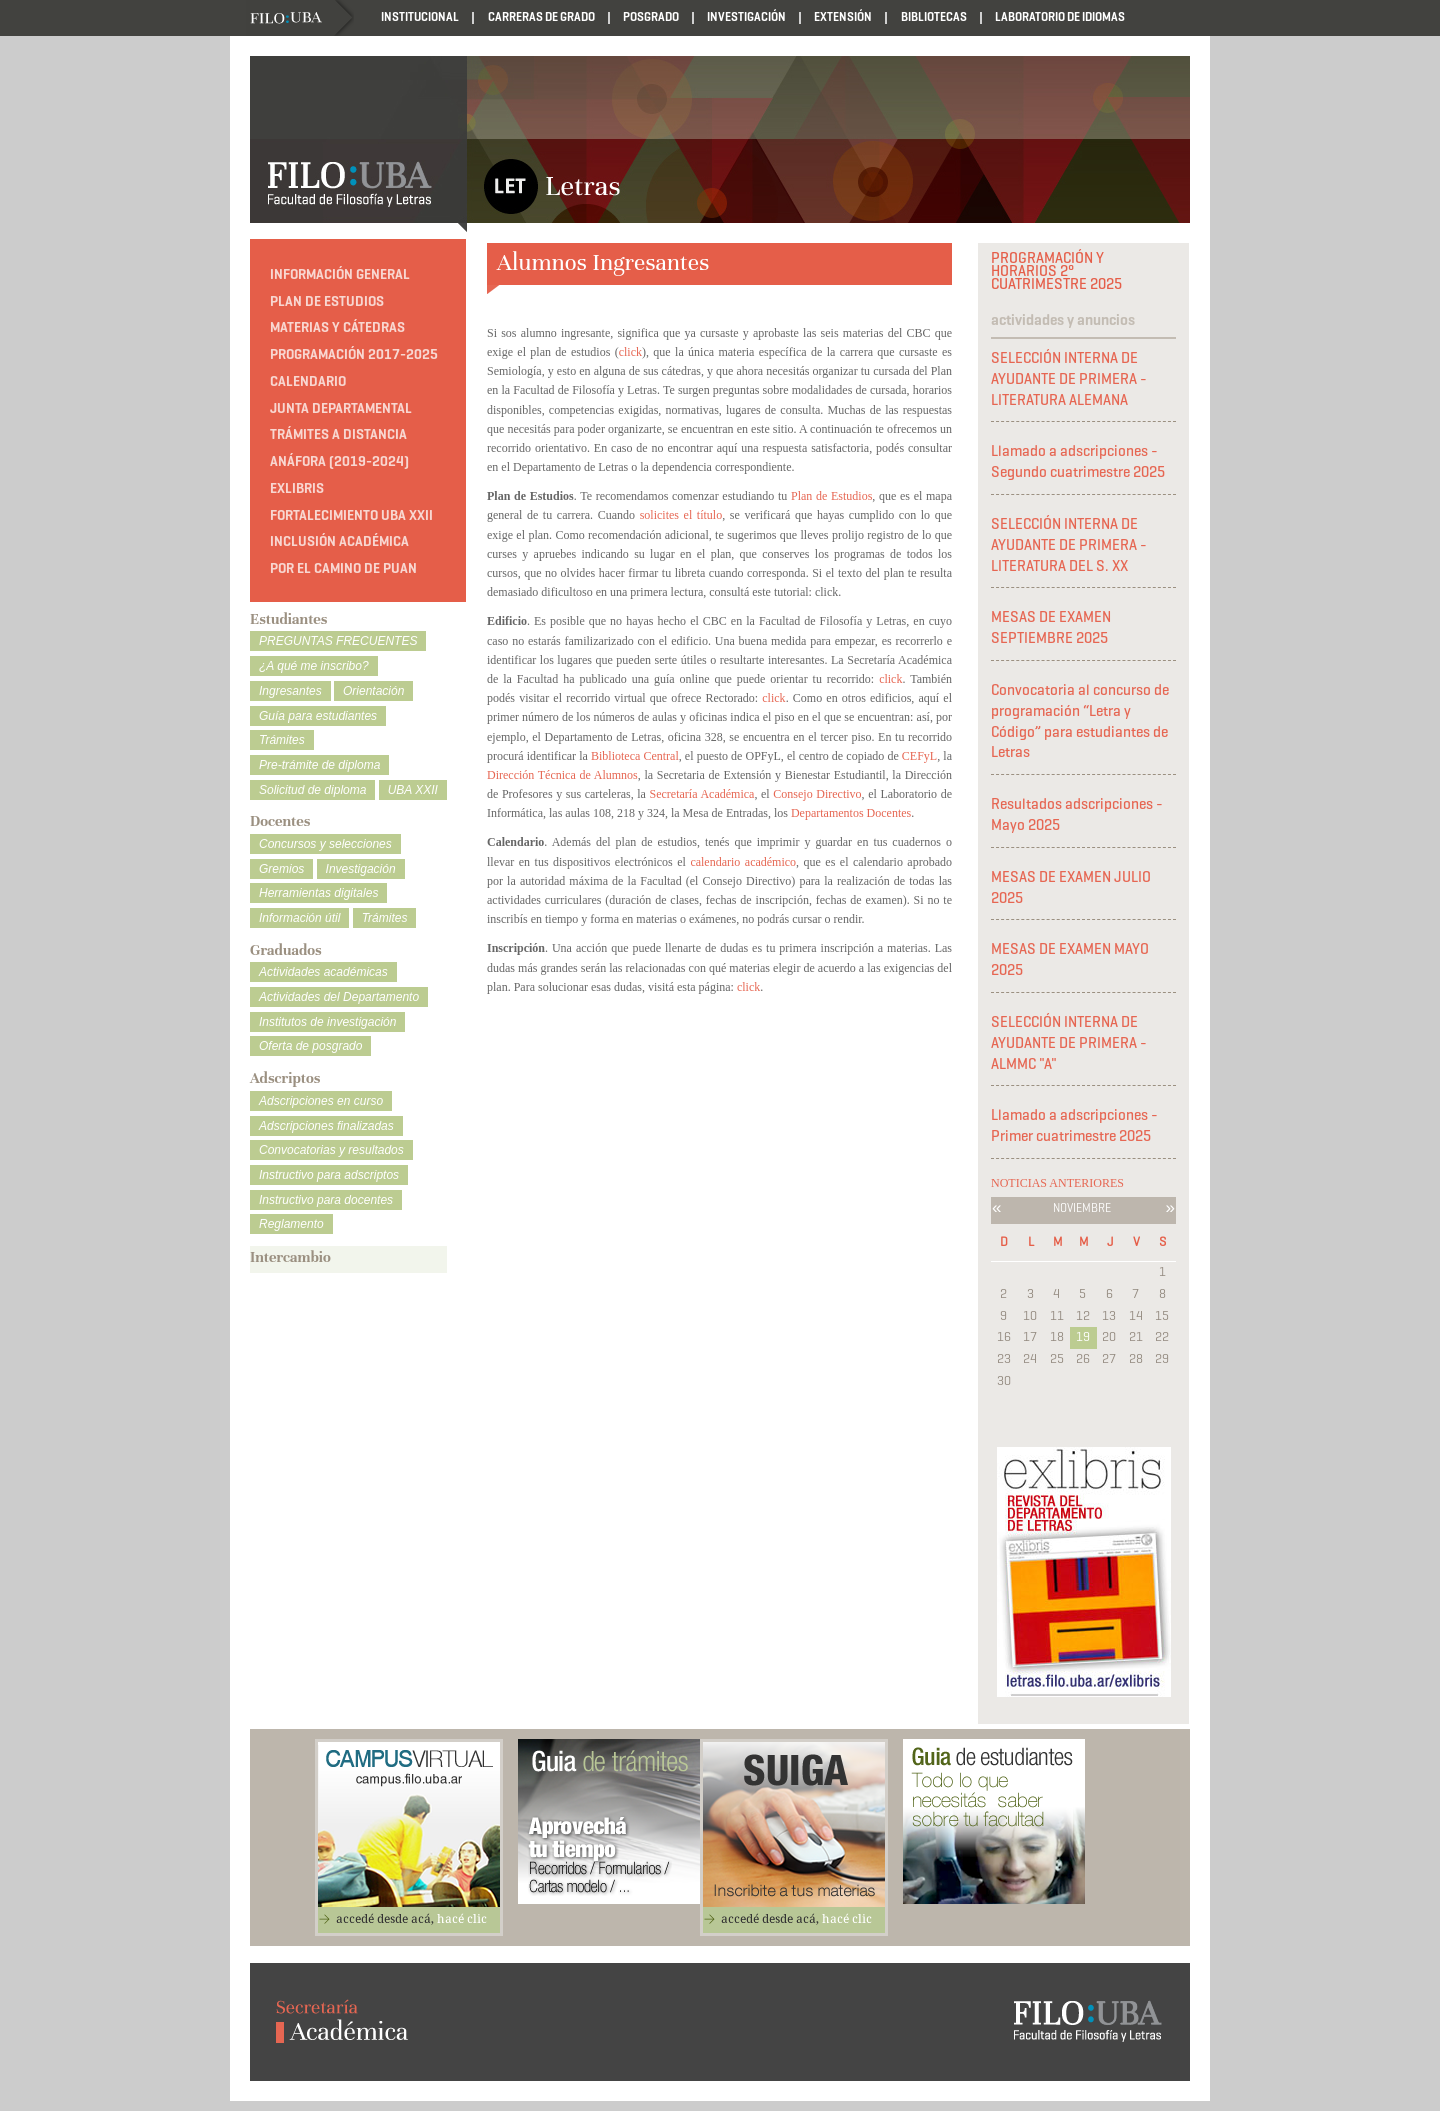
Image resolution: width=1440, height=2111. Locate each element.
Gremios (281, 869)
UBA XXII (413, 790)
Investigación (746, 16)
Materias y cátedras (337, 327)
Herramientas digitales (318, 893)
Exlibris (297, 488)
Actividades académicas (323, 972)
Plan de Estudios (831, 496)
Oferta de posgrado (310, 1046)
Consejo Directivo (817, 794)
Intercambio (290, 1257)
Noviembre (1082, 1207)
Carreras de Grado (541, 16)
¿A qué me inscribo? (314, 666)
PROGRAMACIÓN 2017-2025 (354, 354)
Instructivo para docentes (326, 1200)
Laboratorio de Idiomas (1060, 16)
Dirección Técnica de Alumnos (562, 775)
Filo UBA (301, 18)
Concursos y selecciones (325, 844)
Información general (340, 274)
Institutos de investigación (327, 1022)
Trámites (282, 740)
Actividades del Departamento (339, 997)
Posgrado (651, 16)
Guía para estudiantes (318, 716)
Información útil (299, 918)
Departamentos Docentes (851, 813)
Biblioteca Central (635, 756)
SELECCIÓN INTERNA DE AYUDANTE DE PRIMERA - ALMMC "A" (1069, 1043)
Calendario (308, 381)
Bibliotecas (934, 16)
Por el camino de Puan (343, 568)
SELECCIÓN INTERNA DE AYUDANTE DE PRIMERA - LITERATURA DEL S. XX (1069, 545)
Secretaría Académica (702, 794)
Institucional (420, 16)
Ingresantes (290, 691)
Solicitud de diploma (312, 790)
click (630, 352)
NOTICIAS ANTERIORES (1057, 1183)
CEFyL (919, 756)
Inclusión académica (339, 541)
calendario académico (743, 862)
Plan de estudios (327, 301)
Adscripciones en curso (321, 1101)
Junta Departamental (341, 408)
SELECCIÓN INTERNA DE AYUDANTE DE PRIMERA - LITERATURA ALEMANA (1069, 379)
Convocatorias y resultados (331, 1150)
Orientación (373, 691)
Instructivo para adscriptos (329, 1175)
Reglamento (291, 1224)
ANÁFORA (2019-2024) (339, 461)
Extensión (843, 16)
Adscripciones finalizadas (326, 1126)
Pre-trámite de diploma (319, 765)
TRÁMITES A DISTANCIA (338, 434)
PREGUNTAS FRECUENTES (338, 641)
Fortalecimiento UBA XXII (351, 515)
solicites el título (681, 515)
